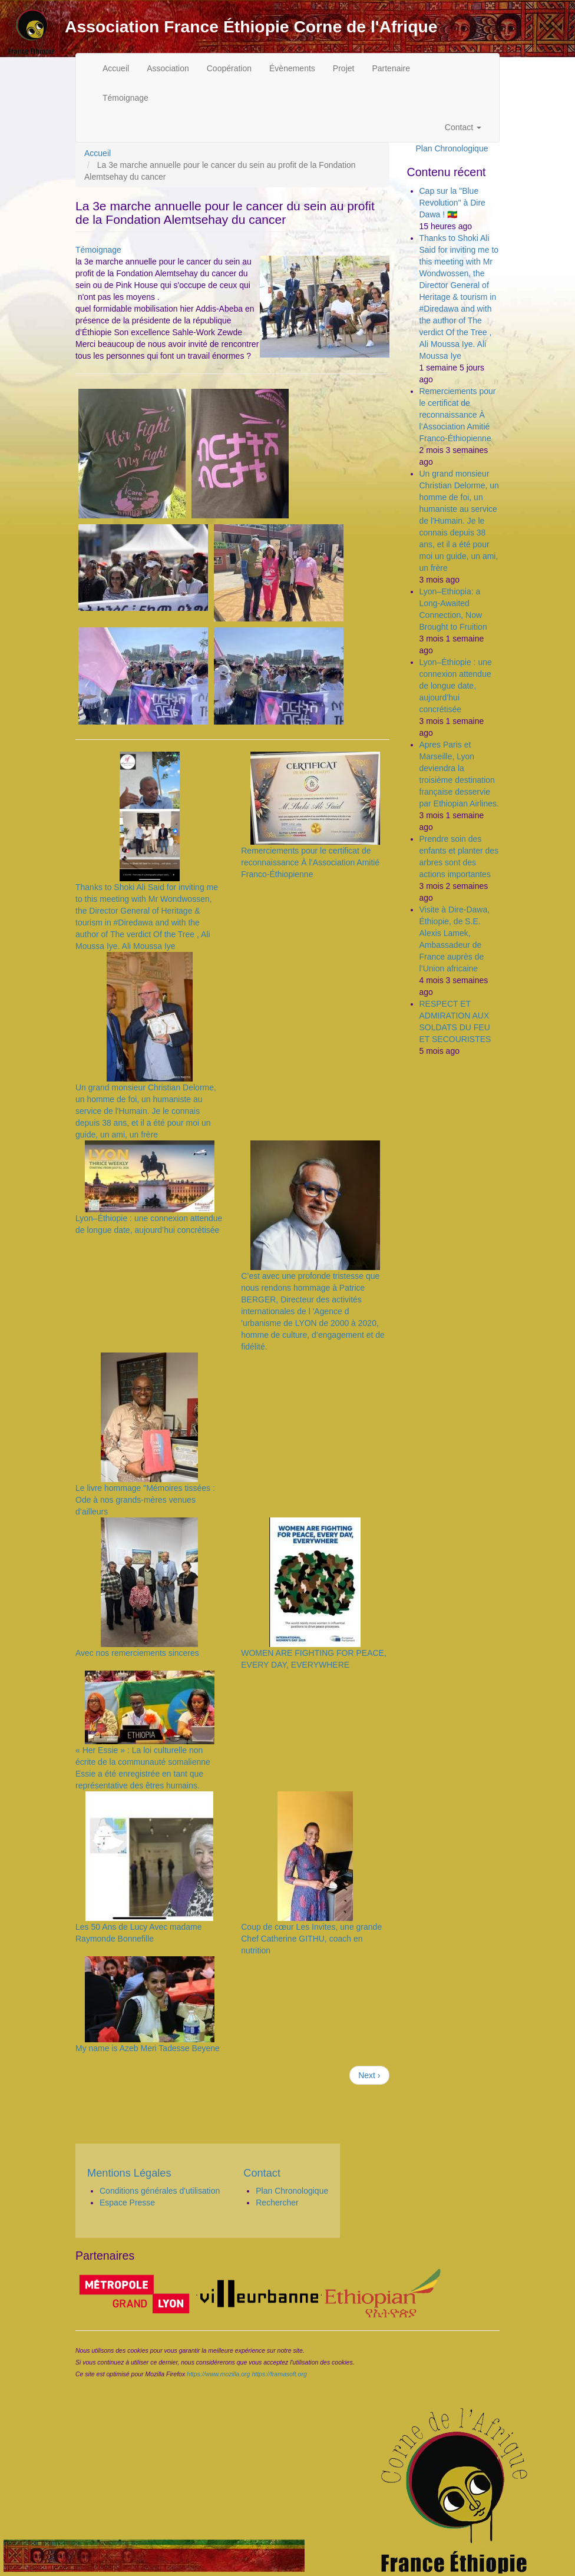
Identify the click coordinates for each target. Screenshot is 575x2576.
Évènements (292, 68)
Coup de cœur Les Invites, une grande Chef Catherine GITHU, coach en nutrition (311, 1938)
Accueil (116, 68)
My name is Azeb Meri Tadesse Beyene (147, 2048)
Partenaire (391, 68)
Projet (344, 68)
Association (168, 68)
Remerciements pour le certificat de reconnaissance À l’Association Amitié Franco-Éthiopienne (310, 862)
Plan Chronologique (452, 148)
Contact (463, 127)
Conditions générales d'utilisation (160, 2190)
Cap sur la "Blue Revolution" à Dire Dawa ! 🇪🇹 (452, 202)
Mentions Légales (129, 2173)
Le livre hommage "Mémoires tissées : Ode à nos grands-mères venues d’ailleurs (145, 1499)
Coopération (229, 68)
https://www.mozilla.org (218, 2373)
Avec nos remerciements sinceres (137, 1653)
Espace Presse (127, 2202)
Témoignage (125, 97)
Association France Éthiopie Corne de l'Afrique (251, 26)
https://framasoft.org (279, 2373)
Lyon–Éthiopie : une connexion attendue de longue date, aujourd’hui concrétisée (455, 685)
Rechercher (277, 2202)
